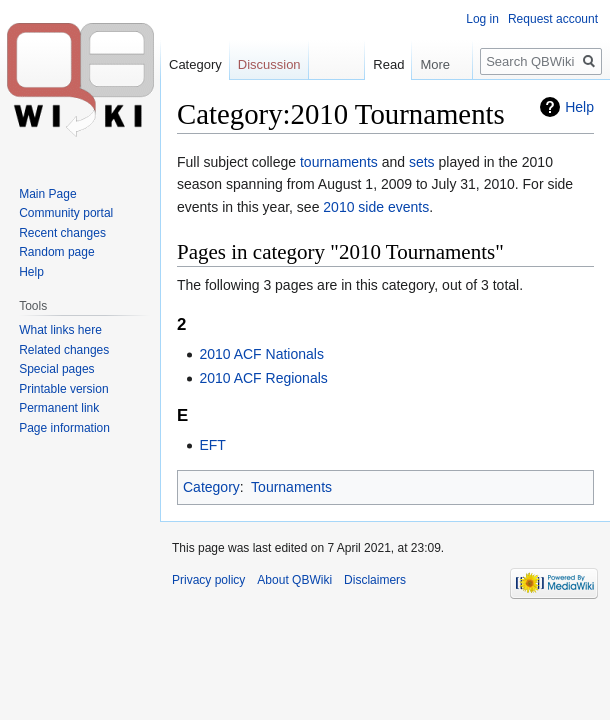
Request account (553, 19)
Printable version (63, 389)
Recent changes (62, 233)
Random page (56, 252)
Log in (482, 19)
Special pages (56, 369)
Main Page (47, 194)
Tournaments (291, 487)
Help (579, 107)
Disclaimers (375, 580)
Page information (64, 428)
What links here (60, 330)
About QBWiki (294, 580)
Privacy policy (208, 580)
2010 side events (376, 207)
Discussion (269, 64)
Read (382, 64)
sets (422, 162)
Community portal (66, 213)
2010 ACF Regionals (263, 378)
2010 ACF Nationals (261, 354)
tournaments (339, 162)
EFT (212, 445)
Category (211, 487)
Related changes (64, 350)
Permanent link (59, 408)
